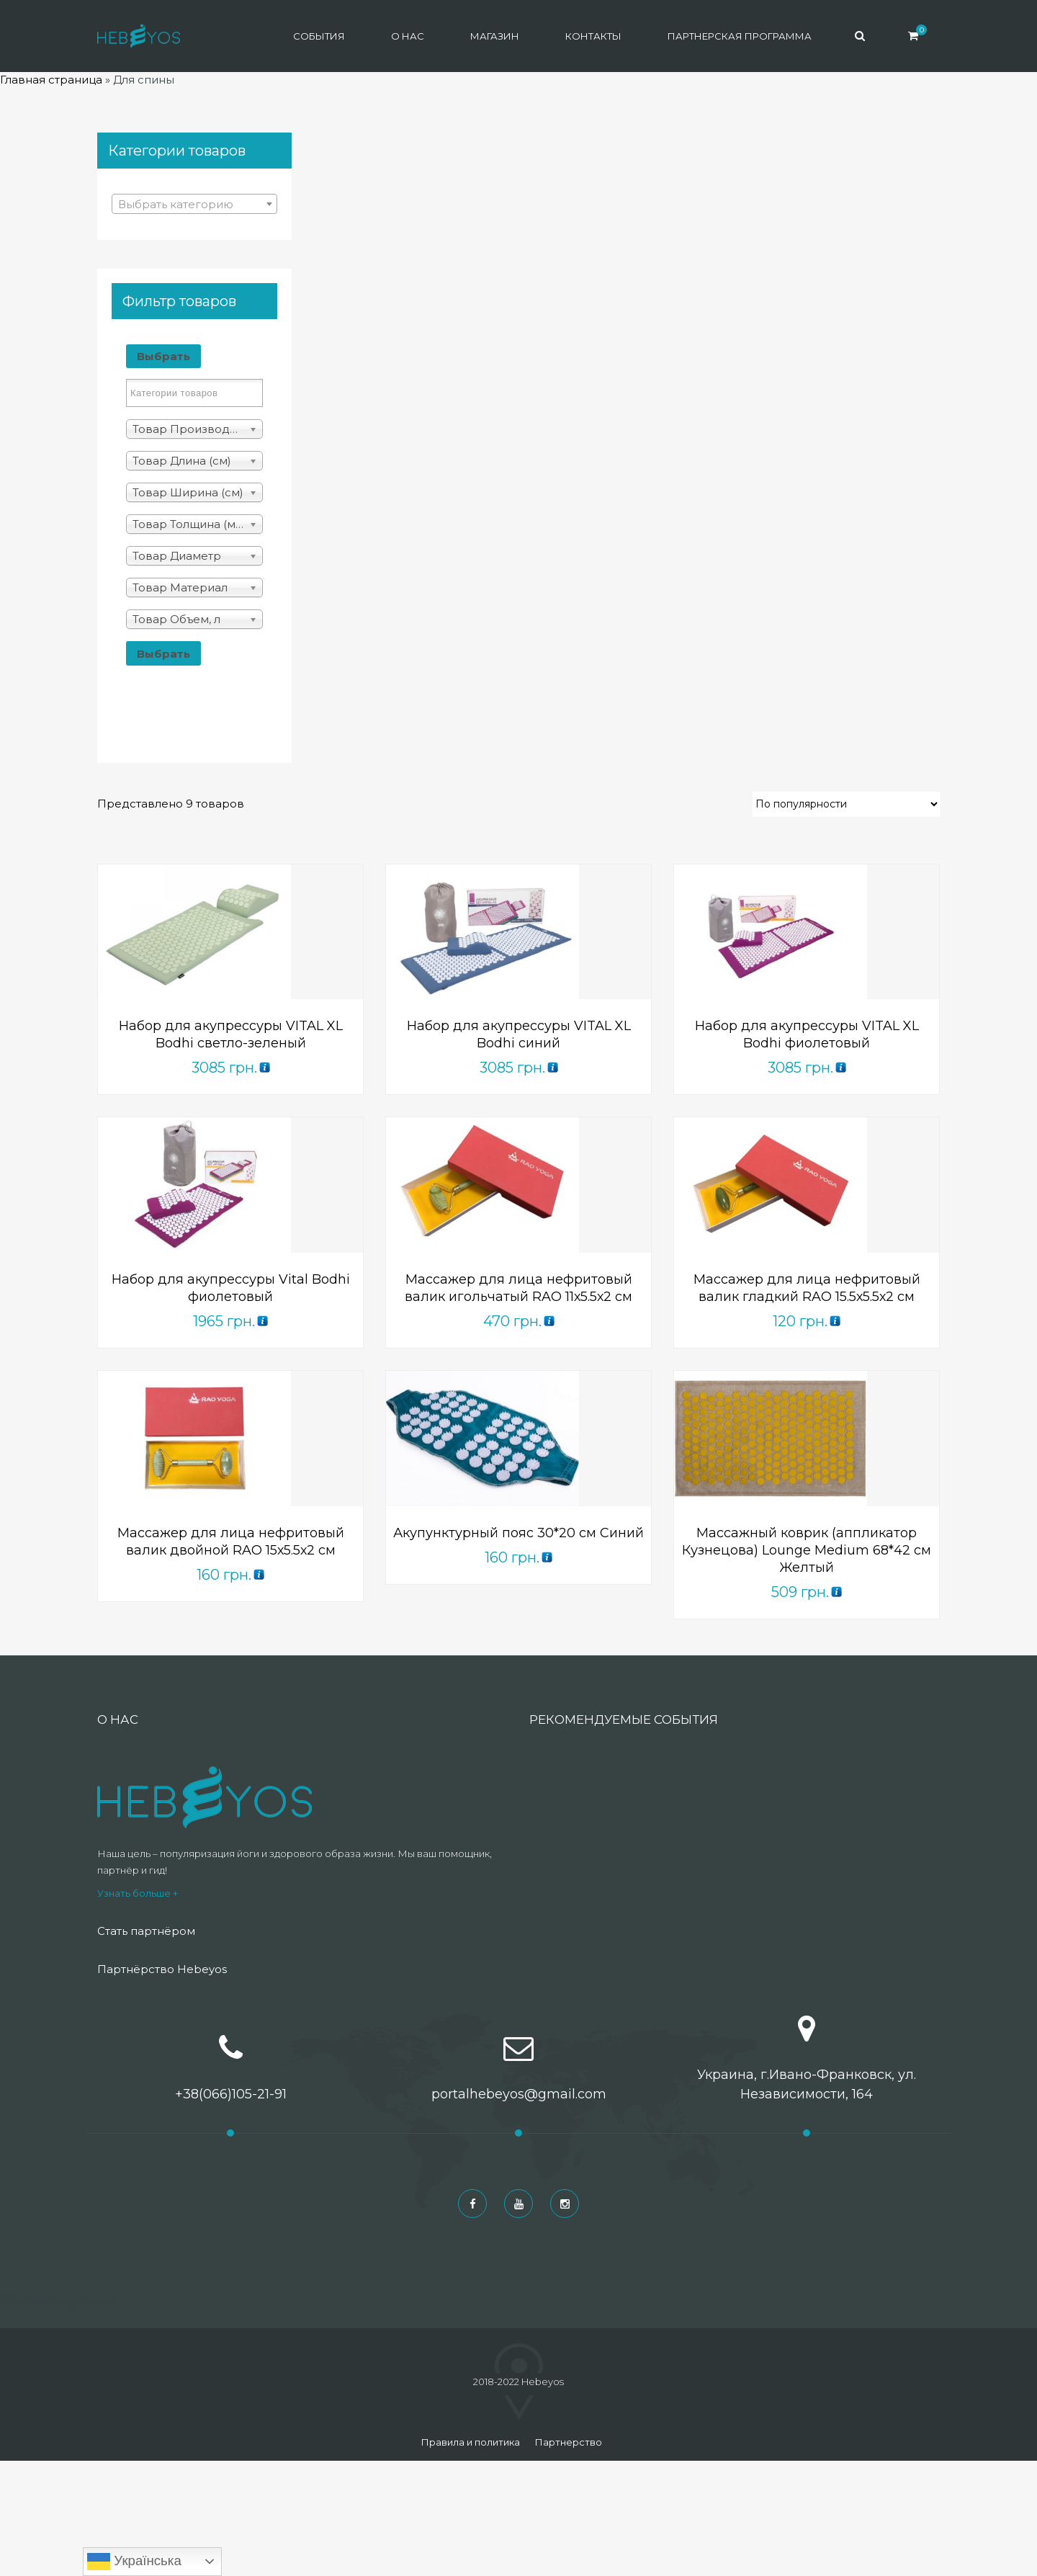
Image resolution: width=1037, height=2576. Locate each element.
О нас (407, 36)
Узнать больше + (137, 1893)
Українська (134, 2561)
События (319, 36)
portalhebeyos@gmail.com (518, 2094)
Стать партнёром (146, 1931)
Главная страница (51, 79)
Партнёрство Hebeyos (162, 1969)
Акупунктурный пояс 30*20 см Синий (518, 1533)
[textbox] (194, 204)
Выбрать (163, 356)
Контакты (593, 36)
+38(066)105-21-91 (231, 2094)
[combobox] (194, 204)
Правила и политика (470, 2442)
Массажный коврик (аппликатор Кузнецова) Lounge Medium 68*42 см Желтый (806, 1550)
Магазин (494, 36)
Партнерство (568, 2442)
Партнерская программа (740, 36)
